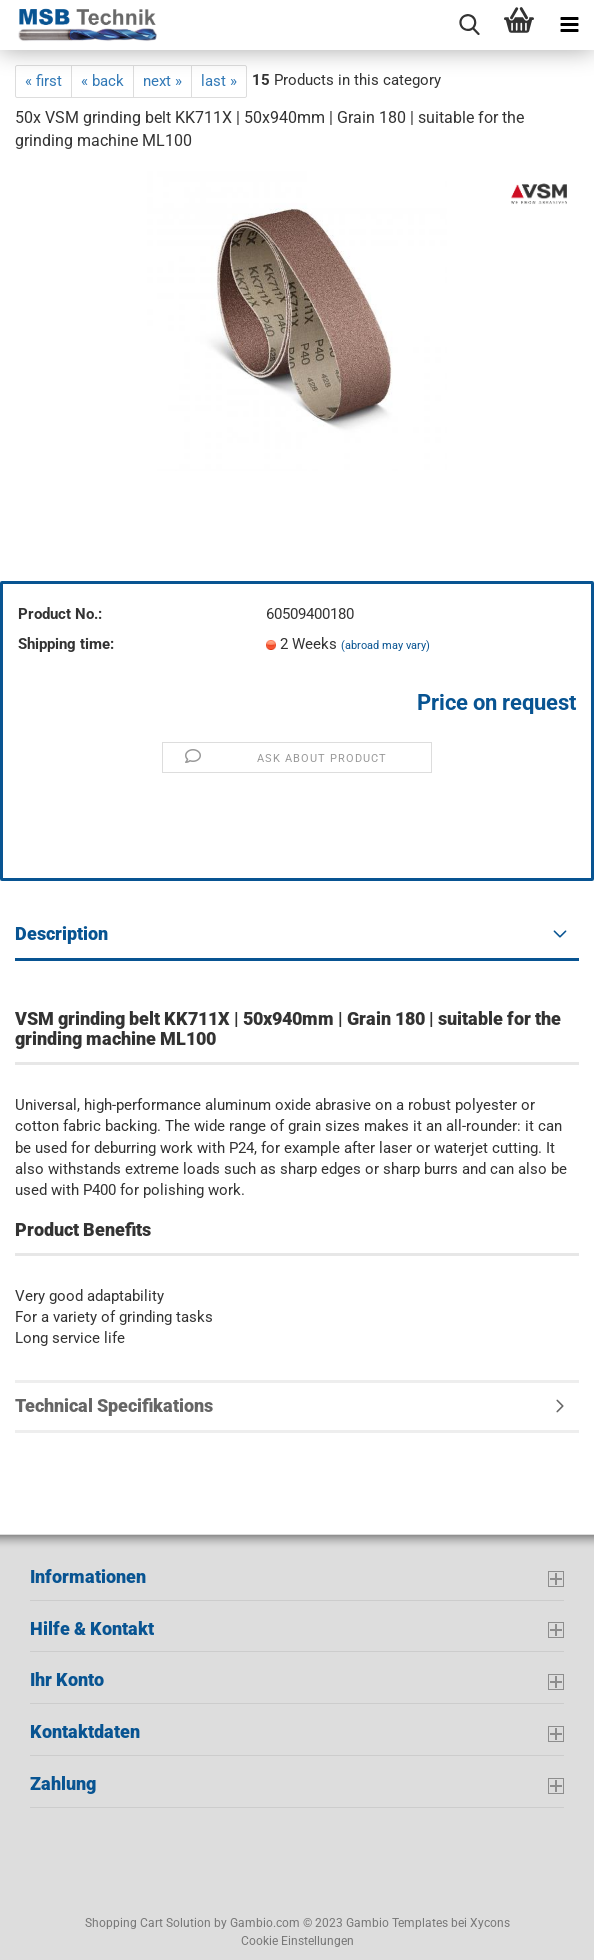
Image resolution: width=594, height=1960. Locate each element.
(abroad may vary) (385, 645)
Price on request (496, 702)
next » (162, 81)
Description (61, 933)
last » (219, 81)
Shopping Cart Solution (148, 1923)
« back (102, 81)
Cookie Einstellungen (297, 1941)
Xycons (490, 1923)
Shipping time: (66, 644)
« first (43, 81)
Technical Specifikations (114, 1405)
